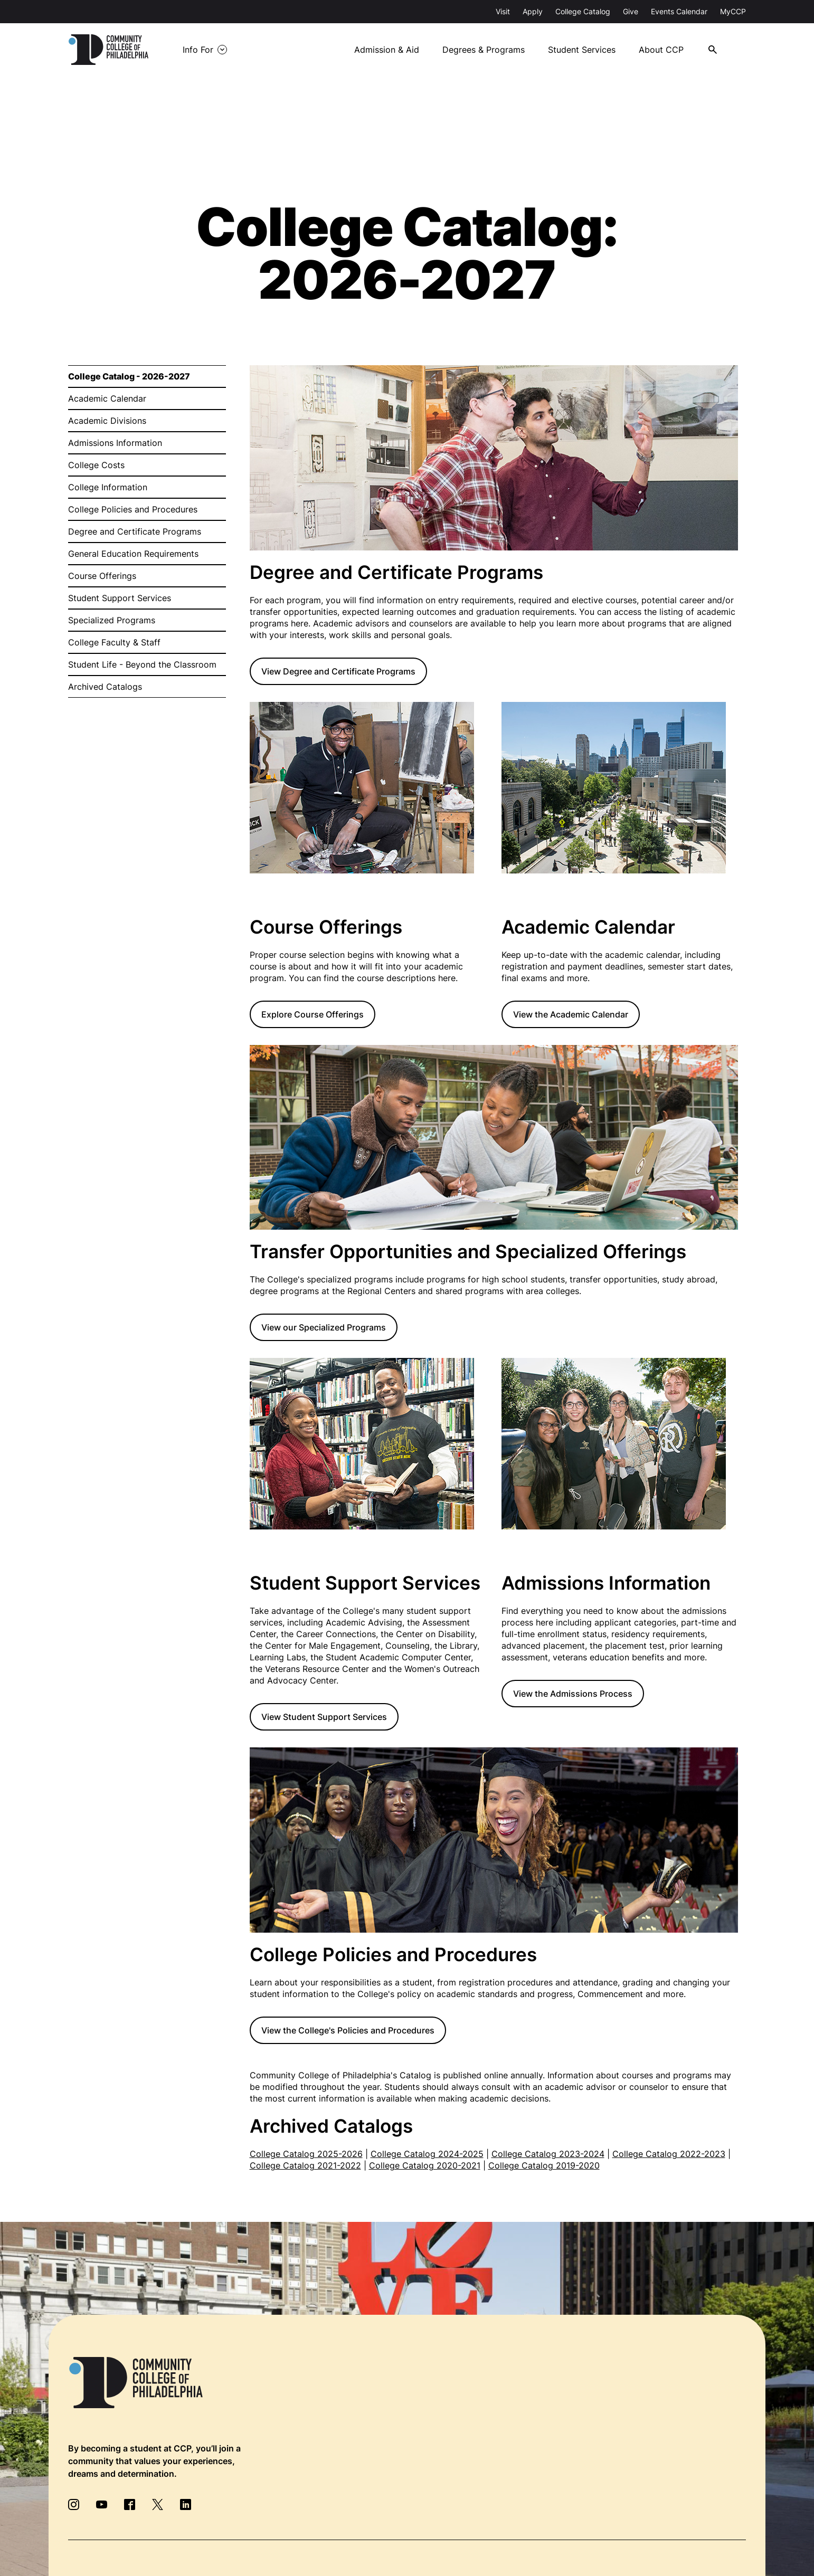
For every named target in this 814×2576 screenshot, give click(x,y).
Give (630, 11)
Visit (503, 11)
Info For (198, 49)
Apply (533, 11)
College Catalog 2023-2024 (547, 2154)
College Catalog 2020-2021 (424, 2165)
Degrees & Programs (483, 49)
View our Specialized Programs (323, 1327)
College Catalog (582, 11)
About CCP (661, 49)
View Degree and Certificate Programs (338, 671)
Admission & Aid (386, 49)
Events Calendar (679, 11)
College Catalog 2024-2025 (427, 2154)
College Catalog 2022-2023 (668, 2154)
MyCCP (733, 11)
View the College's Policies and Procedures (347, 2030)
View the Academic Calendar (570, 1014)
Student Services (582, 49)
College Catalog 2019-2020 (544, 2165)
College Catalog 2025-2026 (306, 2154)
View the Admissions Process (572, 1693)
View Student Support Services (324, 1717)
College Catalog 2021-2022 (305, 2165)
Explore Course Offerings (312, 1014)
